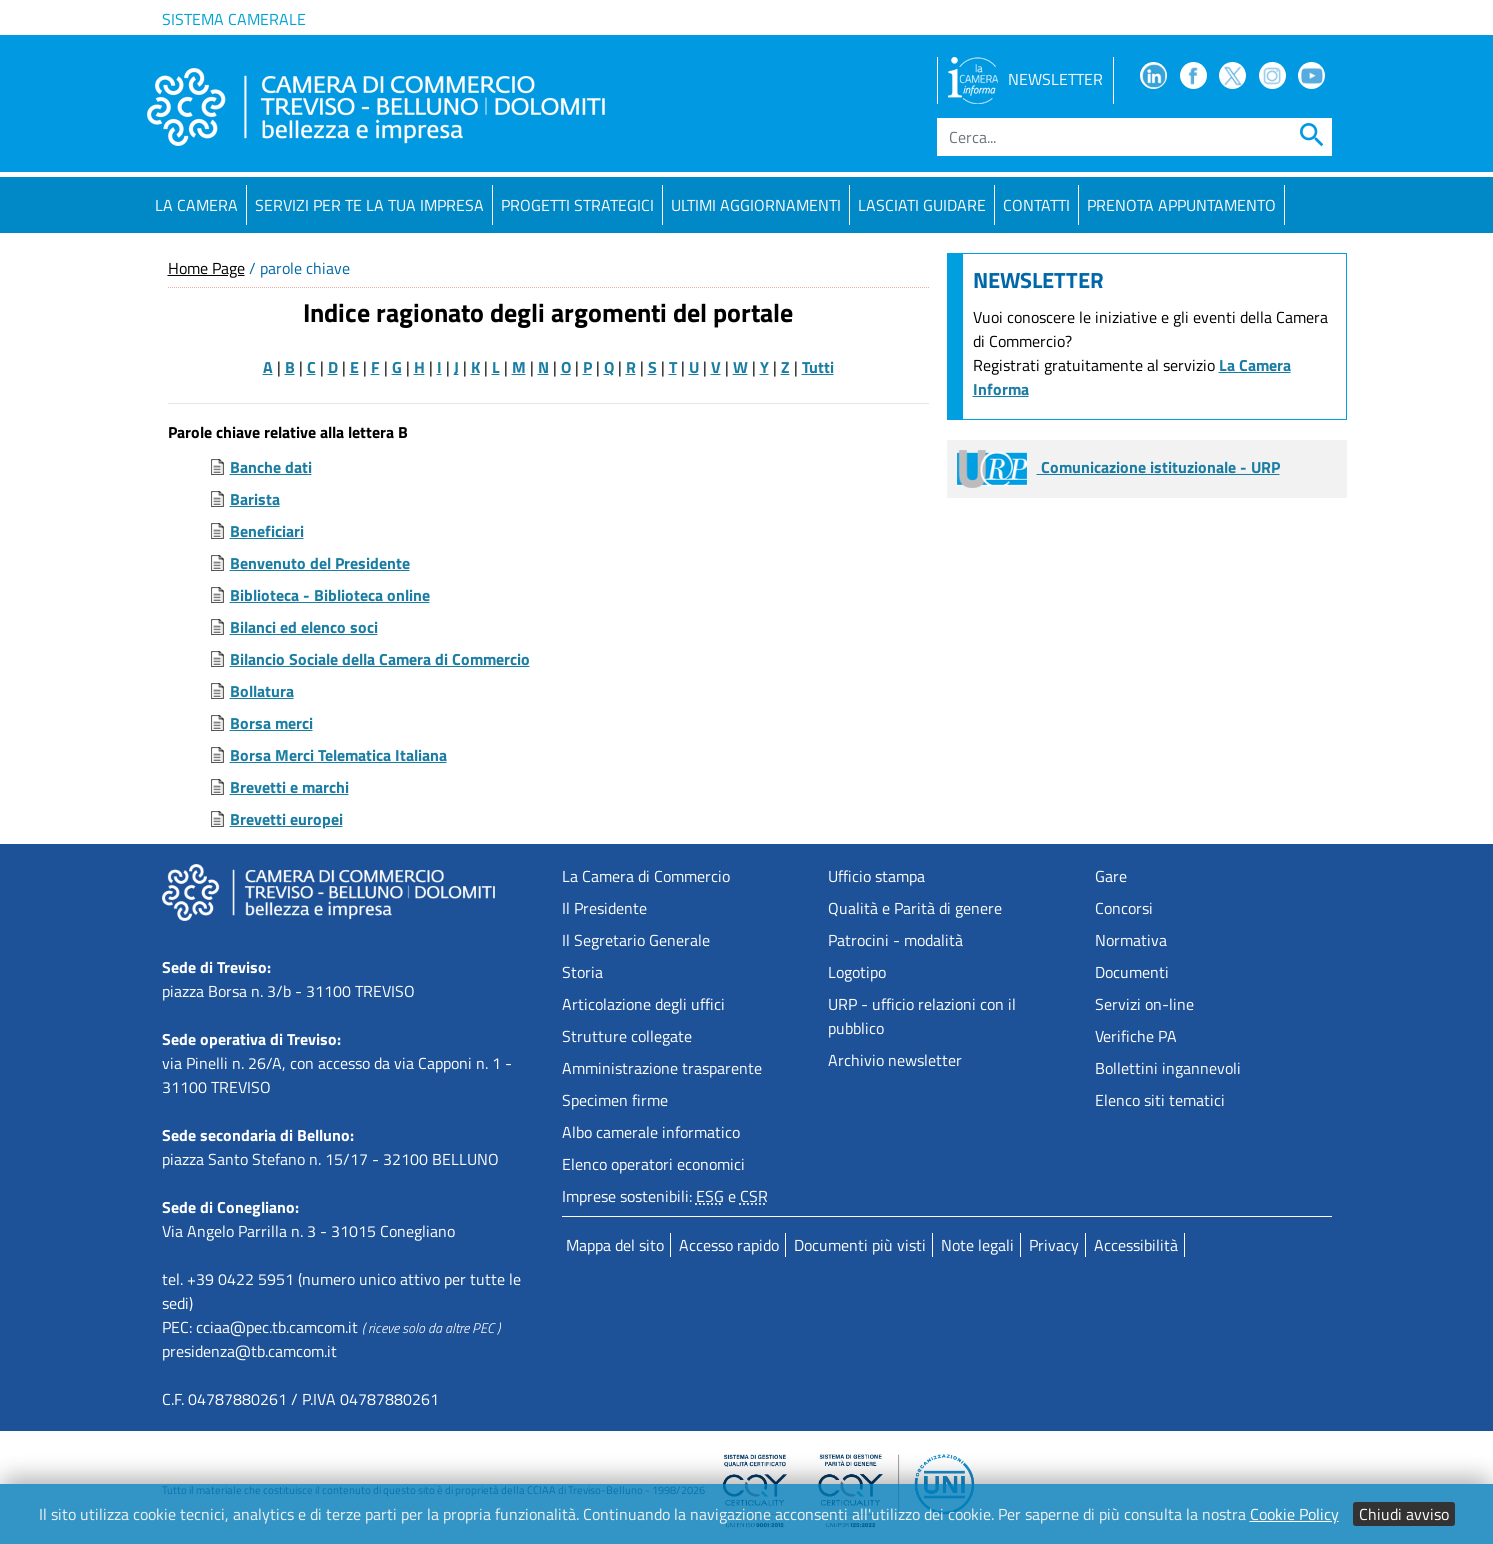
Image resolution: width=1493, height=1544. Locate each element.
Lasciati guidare (922, 205)
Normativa (1131, 940)
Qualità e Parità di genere (915, 908)
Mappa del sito (615, 1245)
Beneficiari (267, 531)
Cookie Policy (1294, 1514)
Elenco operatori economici (653, 1164)
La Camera (196, 205)
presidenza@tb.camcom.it (249, 1351)
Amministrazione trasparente (662, 1068)
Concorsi (1124, 908)
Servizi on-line (1144, 1004)
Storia (582, 972)
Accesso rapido (729, 1245)
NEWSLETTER (1025, 79)
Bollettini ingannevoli (1168, 1068)
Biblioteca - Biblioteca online (330, 595)
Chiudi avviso (1404, 1514)
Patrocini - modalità (895, 940)
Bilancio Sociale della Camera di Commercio (380, 659)
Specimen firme (615, 1100)
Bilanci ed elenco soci (304, 627)
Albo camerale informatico (651, 1132)
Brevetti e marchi (289, 787)
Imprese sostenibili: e (665, 1196)
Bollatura (262, 691)
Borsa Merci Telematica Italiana (338, 755)
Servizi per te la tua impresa (369, 205)
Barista (255, 499)
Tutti (818, 367)
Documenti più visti (860, 1245)
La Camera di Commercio (646, 876)
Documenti (1132, 972)
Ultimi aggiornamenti (756, 205)
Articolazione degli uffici (643, 1004)
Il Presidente (604, 908)
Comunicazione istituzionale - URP (1118, 467)
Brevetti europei (286, 819)
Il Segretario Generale (636, 940)
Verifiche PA (1136, 1036)
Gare (1111, 876)
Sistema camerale (234, 19)
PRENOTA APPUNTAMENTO (1181, 205)
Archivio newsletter (895, 1060)
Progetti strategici (577, 205)
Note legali (977, 1245)
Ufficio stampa (876, 876)
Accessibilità (1136, 1245)
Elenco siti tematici (1160, 1100)
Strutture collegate (627, 1036)
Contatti (1036, 205)
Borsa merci (271, 723)
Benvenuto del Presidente (320, 563)
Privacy (1054, 1245)
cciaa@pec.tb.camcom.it (277, 1327)
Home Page (206, 268)
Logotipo (857, 972)
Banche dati (271, 467)
